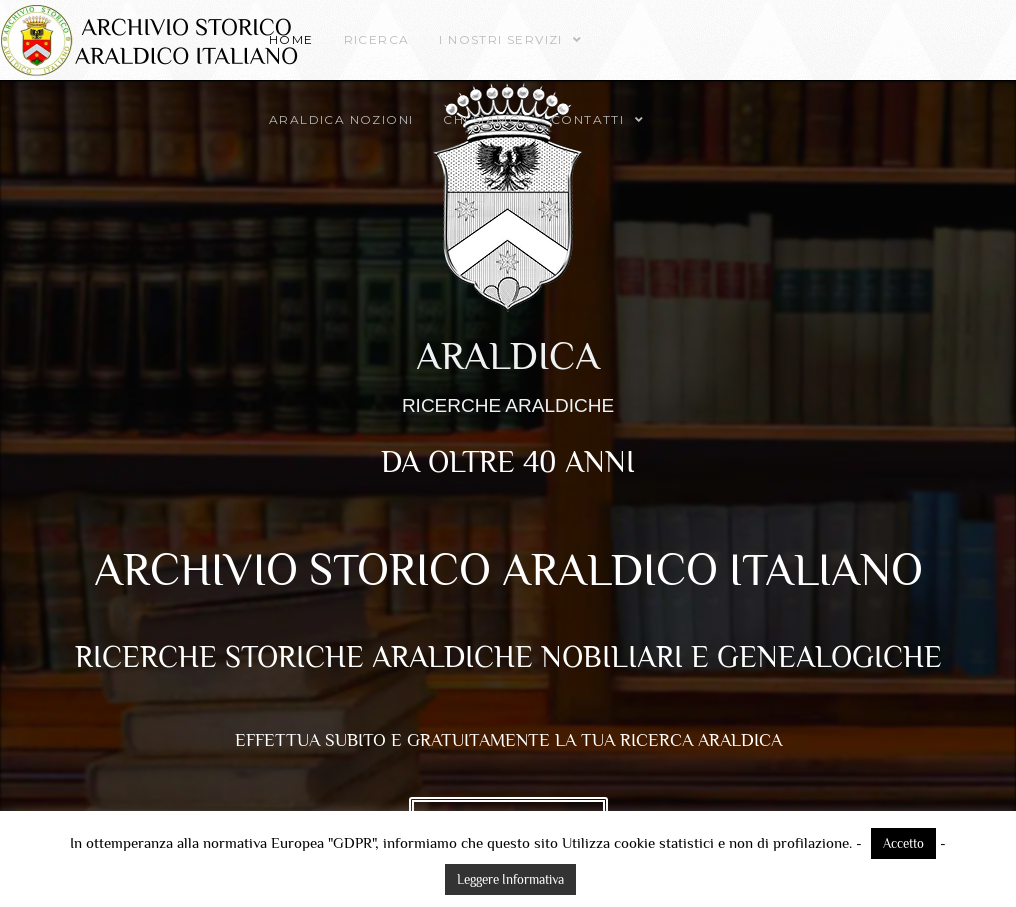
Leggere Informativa (510, 879)
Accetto (903, 843)
